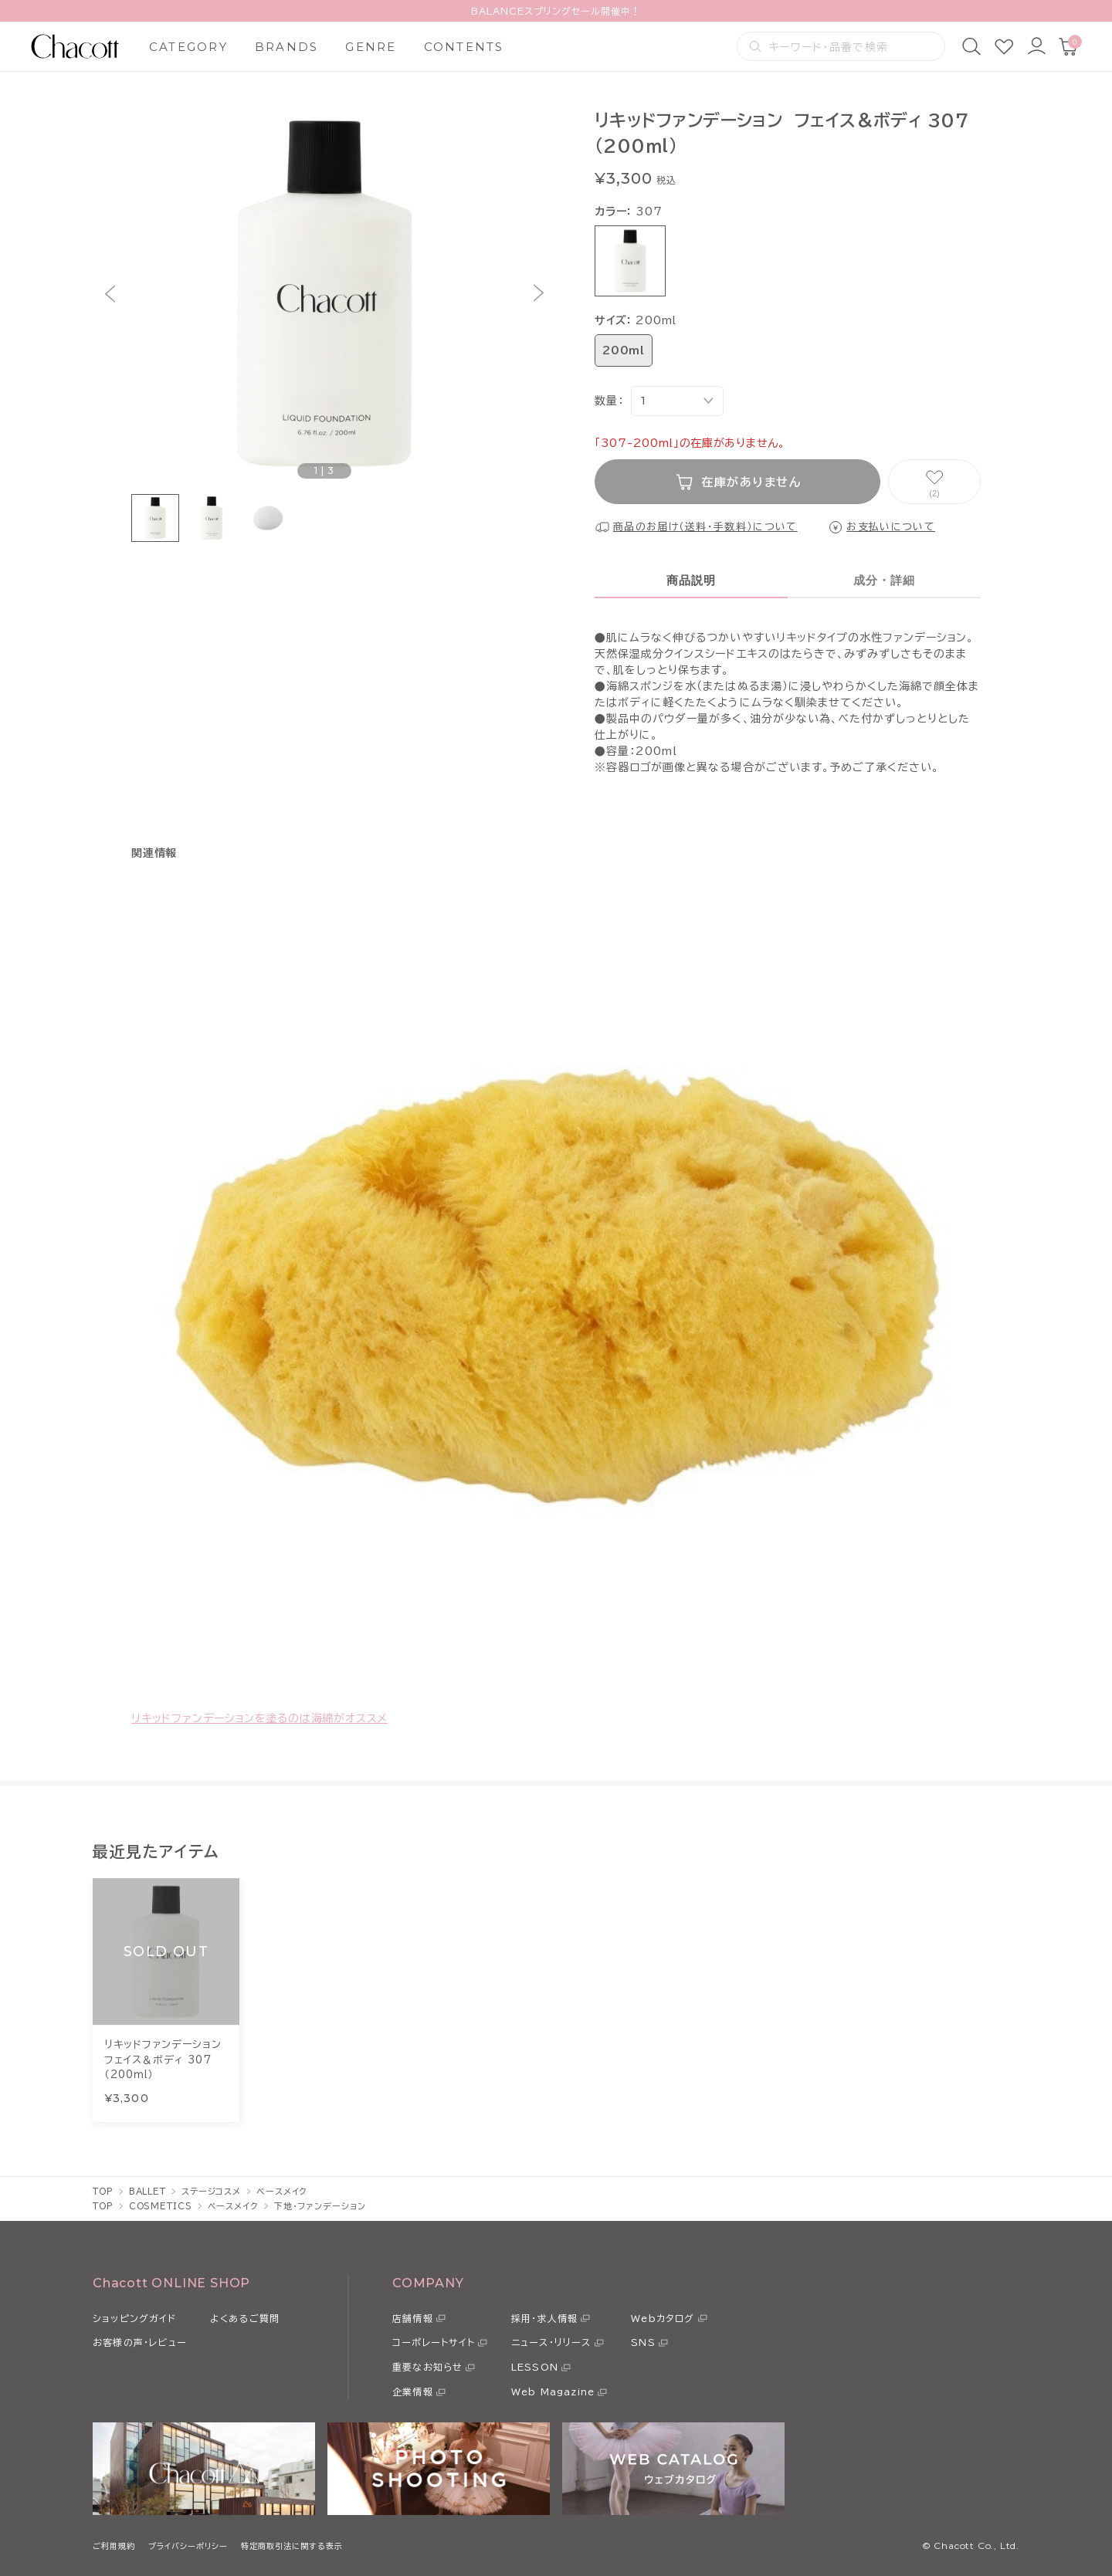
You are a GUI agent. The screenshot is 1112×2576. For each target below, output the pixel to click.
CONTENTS (464, 46)
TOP (103, 2191)
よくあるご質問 (245, 2318)
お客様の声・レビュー (140, 2342)
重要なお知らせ (427, 2366)
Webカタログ (662, 2318)
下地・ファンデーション (320, 2206)
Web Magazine (553, 2391)
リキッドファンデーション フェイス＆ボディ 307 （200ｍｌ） (166, 2059)
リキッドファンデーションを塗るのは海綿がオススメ (259, 1718)
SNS (643, 2342)
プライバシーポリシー (188, 2546)
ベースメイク (281, 2191)
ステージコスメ (211, 2191)
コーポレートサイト (433, 2342)
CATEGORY (188, 46)
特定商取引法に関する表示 (292, 2546)
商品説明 (691, 580)
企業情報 (412, 2391)
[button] (110, 293)
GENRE (370, 46)
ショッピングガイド (134, 2318)
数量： (609, 400)
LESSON (534, 2366)
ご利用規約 (114, 2546)
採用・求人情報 (544, 2318)
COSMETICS (160, 2206)
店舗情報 (412, 2318)
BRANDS (287, 46)
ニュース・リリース (551, 2342)
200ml (623, 350)
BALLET (147, 2191)
